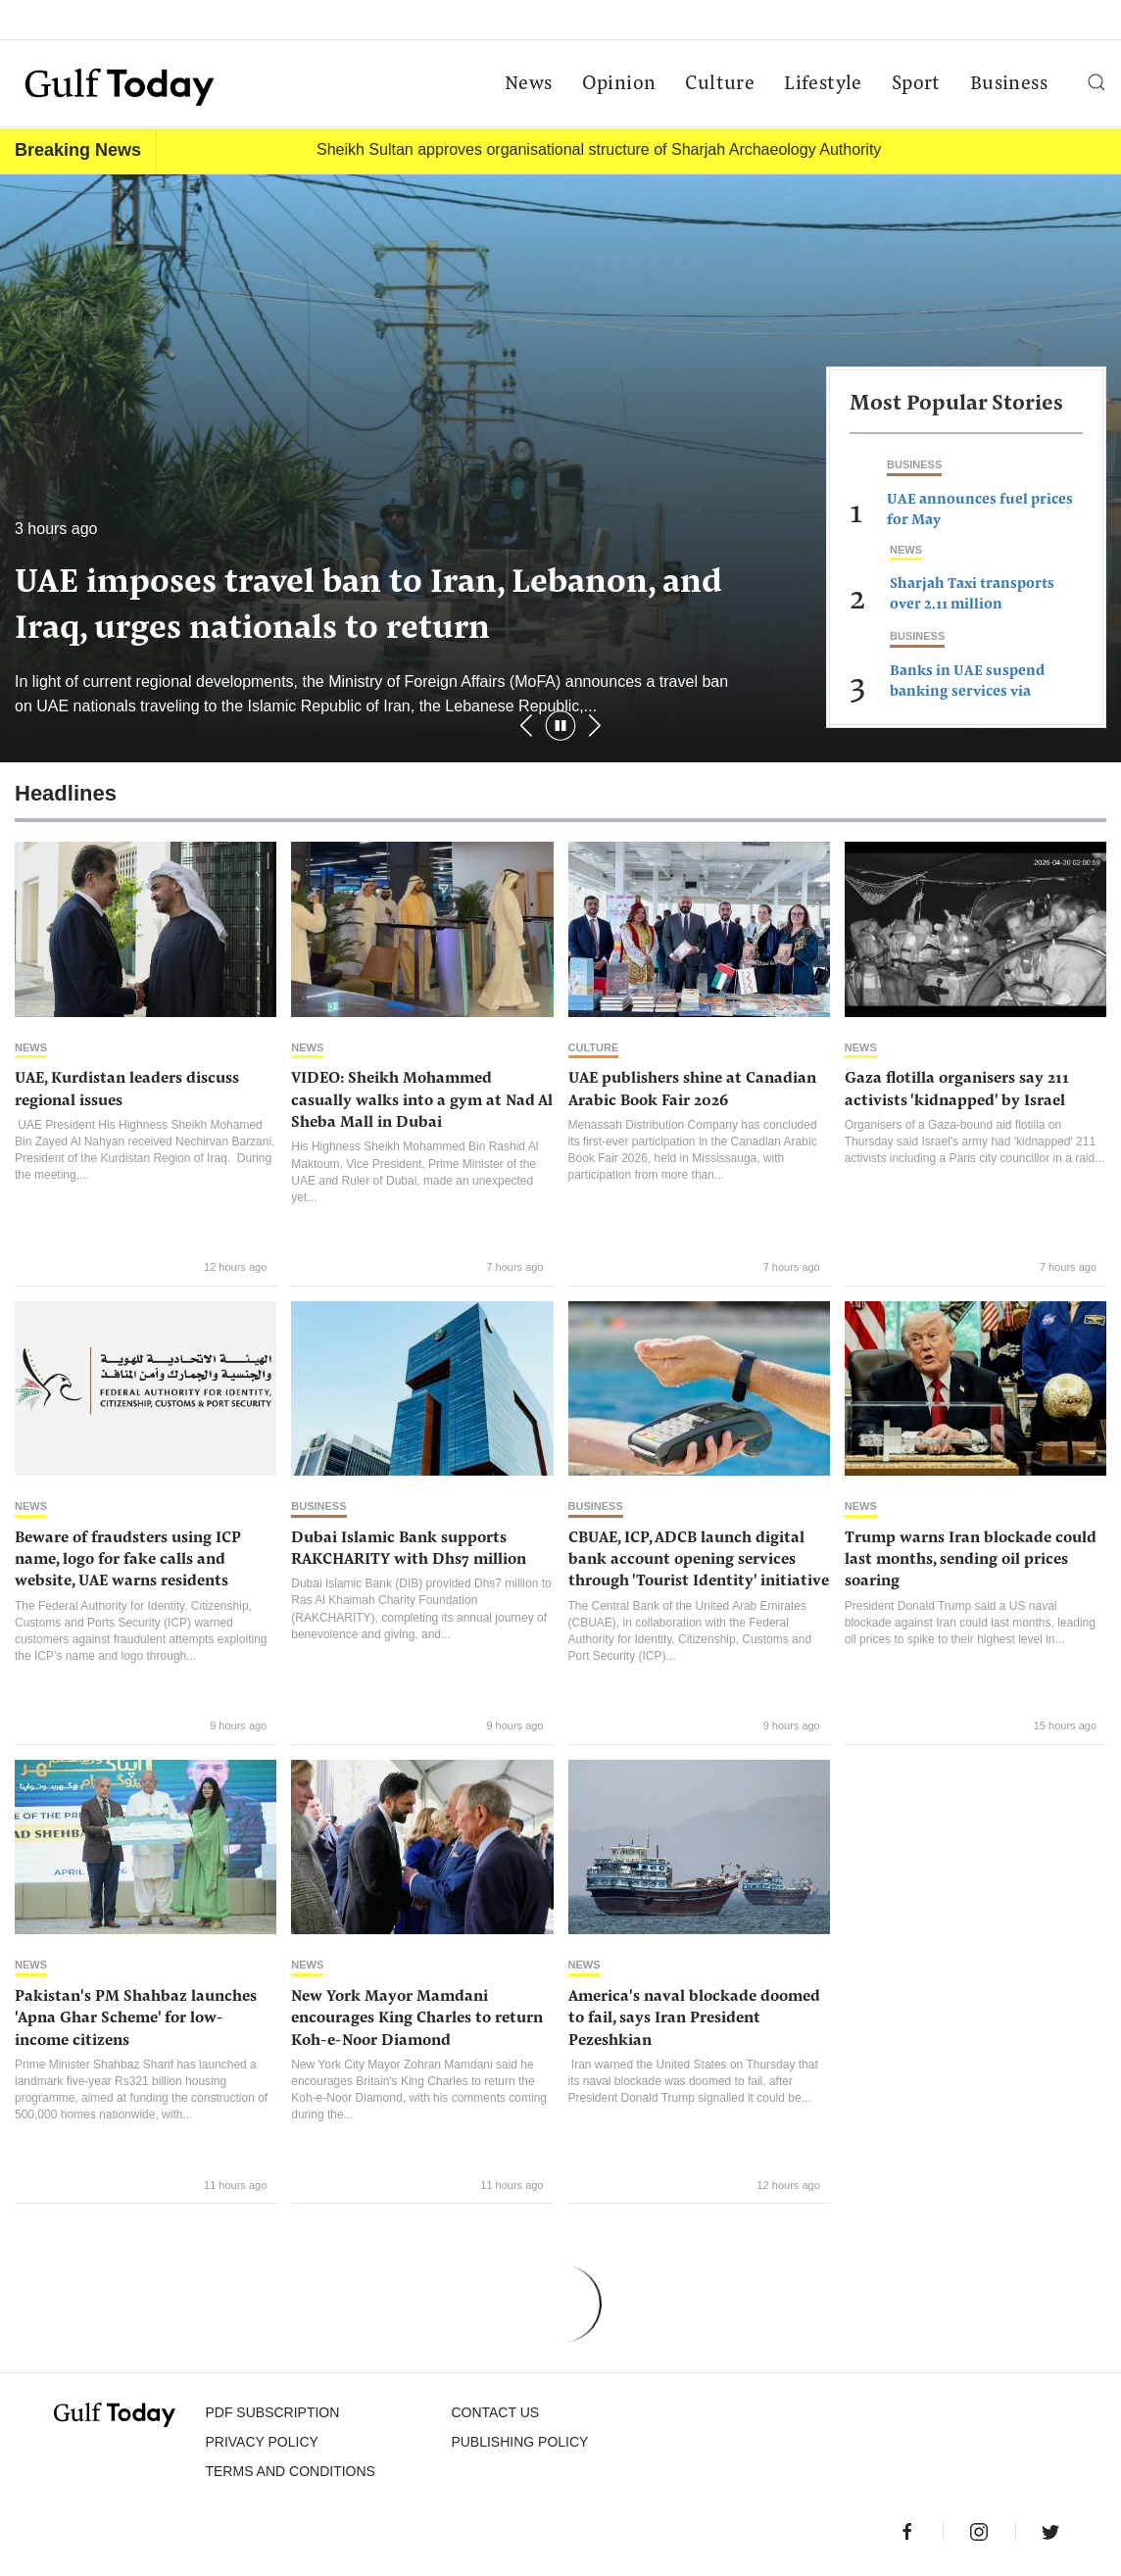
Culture (720, 84)
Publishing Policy (519, 2442)
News (529, 84)
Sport (916, 84)
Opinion (619, 84)
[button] (595, 725)
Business (1009, 84)
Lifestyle (823, 84)
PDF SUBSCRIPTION (272, 2412)
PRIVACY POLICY (261, 2442)
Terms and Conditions (289, 2471)
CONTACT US (495, 2412)
